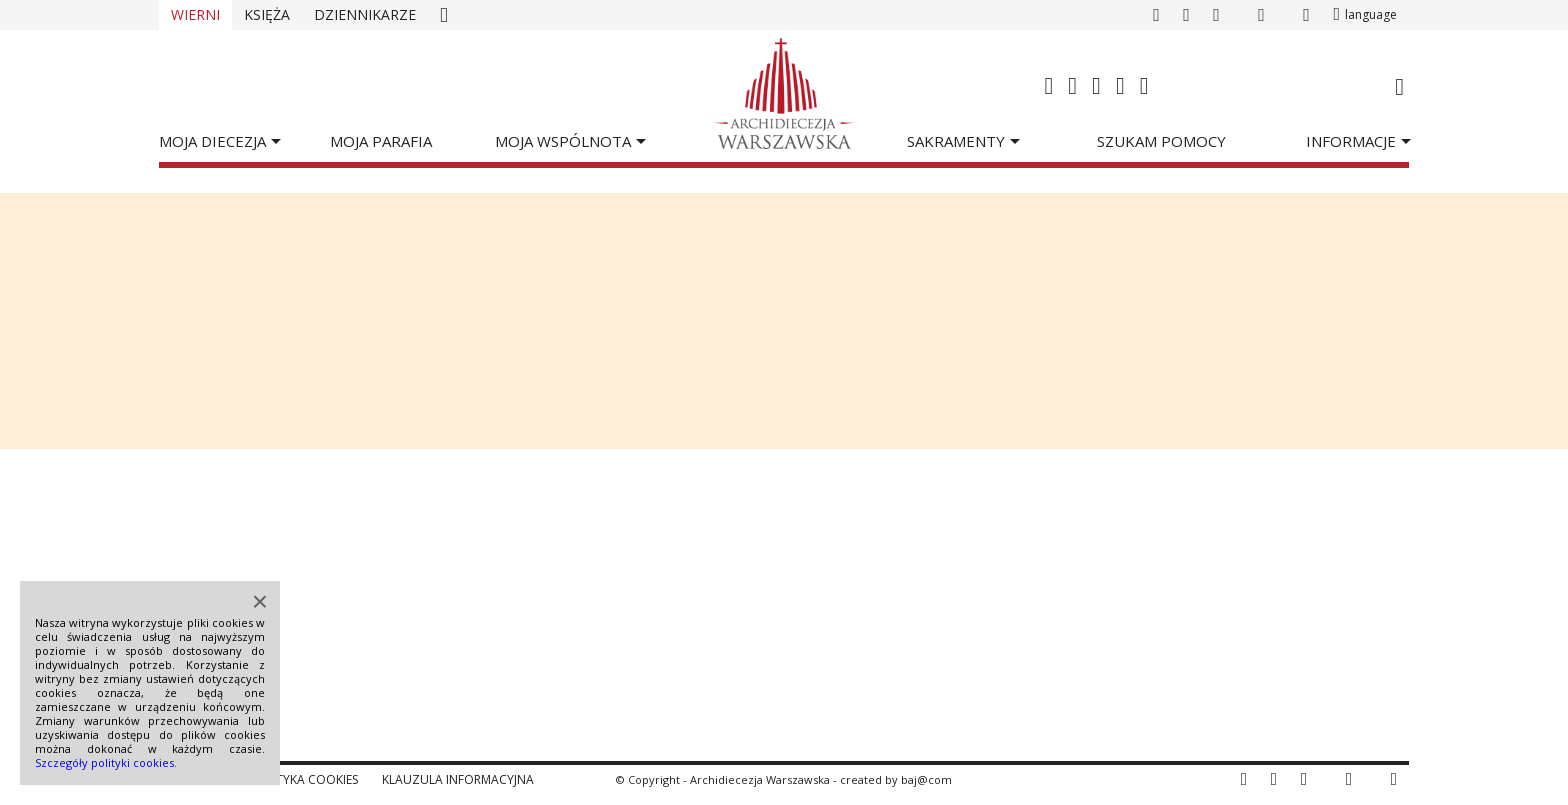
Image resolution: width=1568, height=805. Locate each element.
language (1371, 14)
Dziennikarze (365, 14)
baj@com (926, 779)
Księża (267, 14)
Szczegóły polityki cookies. (106, 762)
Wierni (195, 14)
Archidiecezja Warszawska (760, 779)
